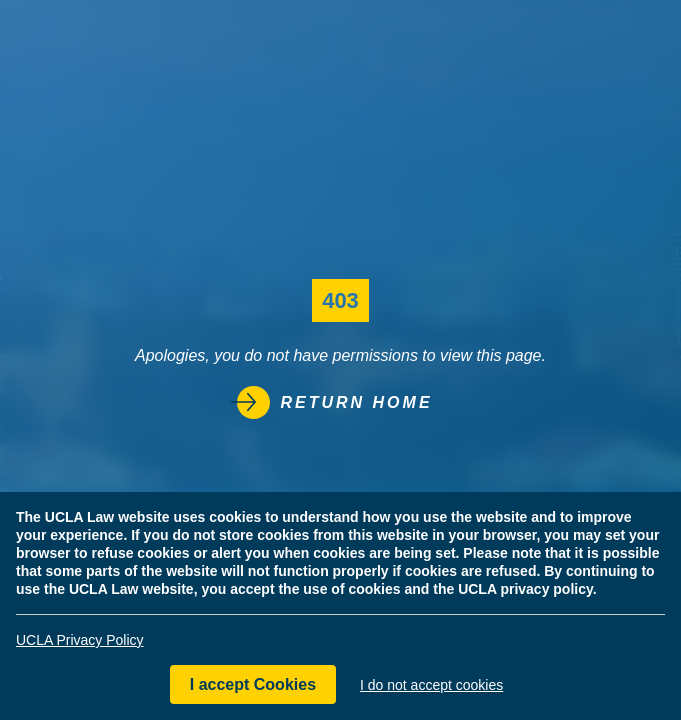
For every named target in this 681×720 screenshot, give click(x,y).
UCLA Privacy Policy (80, 640)
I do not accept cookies (431, 685)
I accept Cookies (253, 684)
